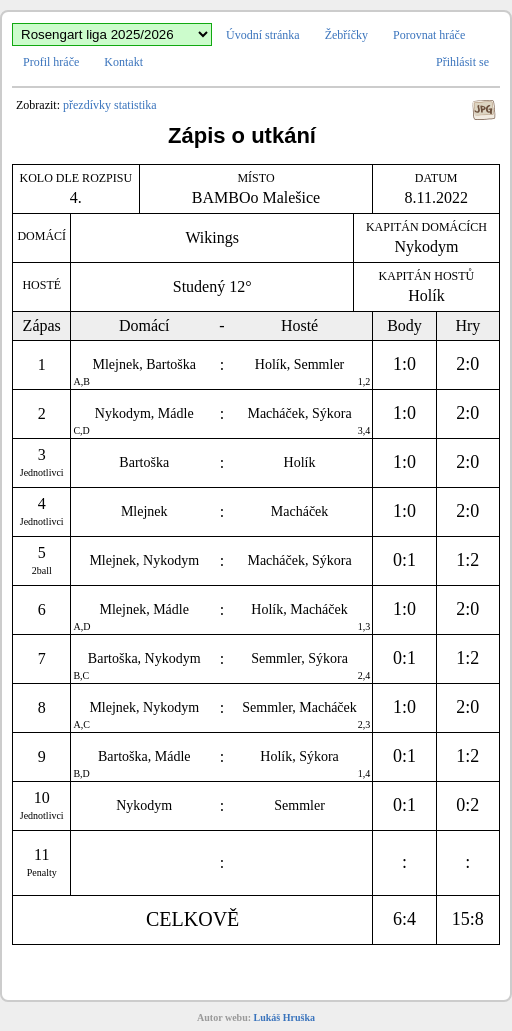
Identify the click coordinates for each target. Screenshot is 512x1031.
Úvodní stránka (263, 35)
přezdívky (87, 105)
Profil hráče (51, 62)
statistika (135, 105)
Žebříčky (346, 35)
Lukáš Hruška (284, 1017)
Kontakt (123, 62)
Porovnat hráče (429, 35)
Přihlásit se (462, 62)
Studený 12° (212, 286)
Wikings (212, 237)
